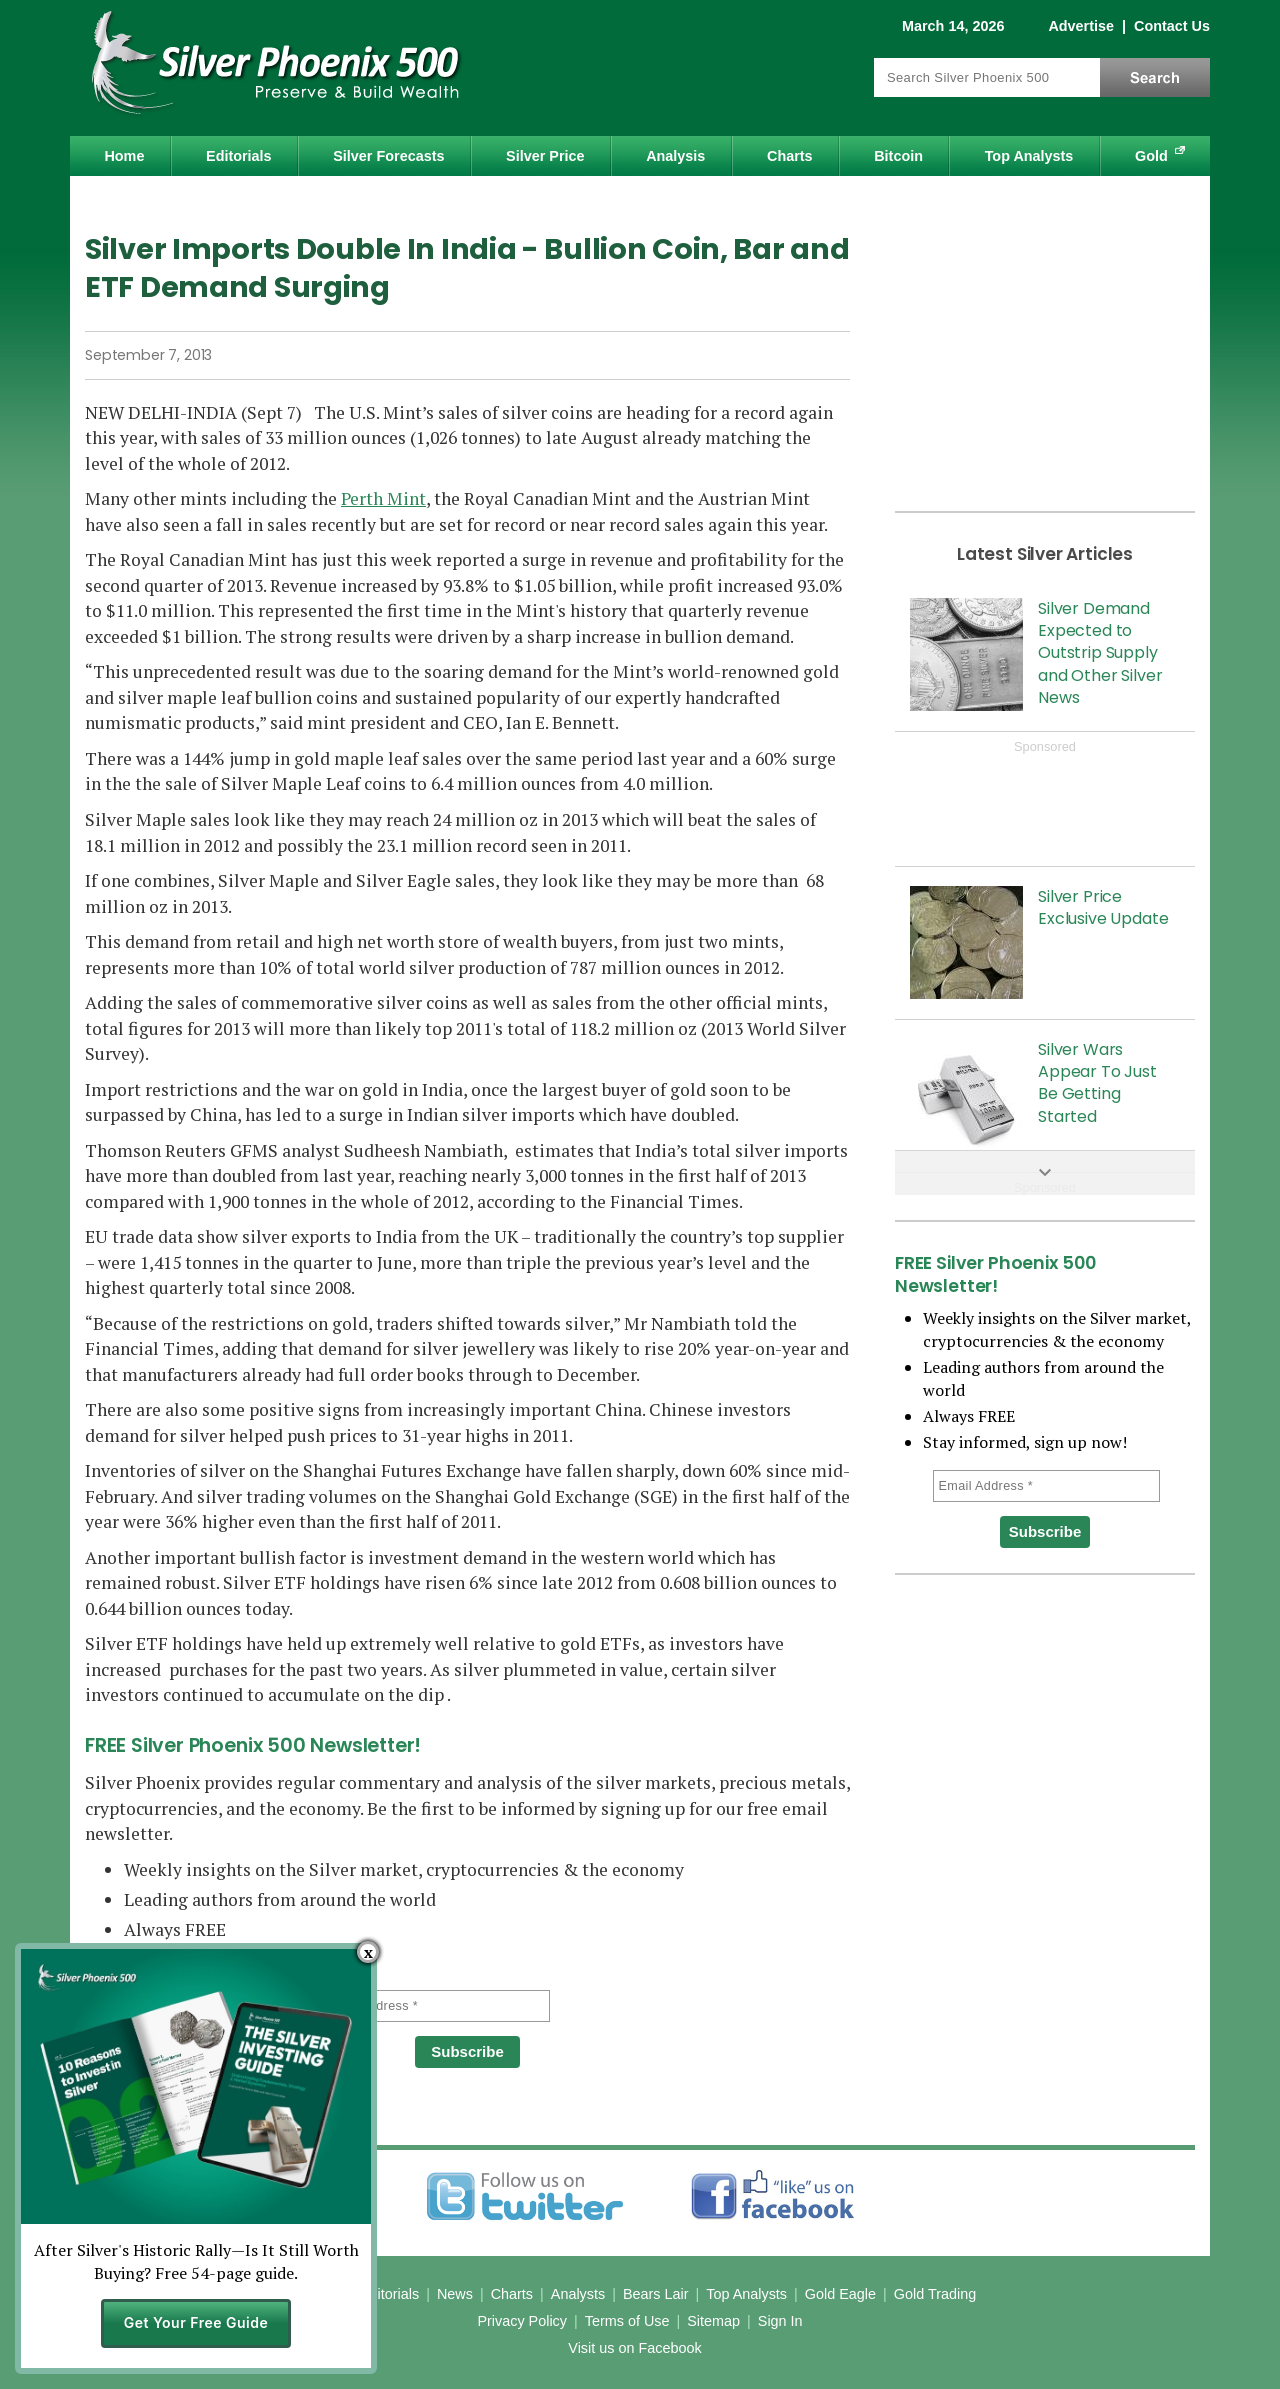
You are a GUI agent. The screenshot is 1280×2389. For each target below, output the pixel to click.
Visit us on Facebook (634, 2348)
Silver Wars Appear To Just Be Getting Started (1097, 1083)
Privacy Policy (522, 2321)
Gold (1151, 156)
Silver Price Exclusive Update (1103, 907)
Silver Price (545, 156)
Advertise (1081, 26)
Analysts (578, 2294)
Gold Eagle (840, 2294)
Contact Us (1172, 26)
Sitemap (713, 2321)
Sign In (780, 2321)
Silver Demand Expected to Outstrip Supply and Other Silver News (1100, 653)
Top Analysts (1029, 156)
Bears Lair (656, 2294)
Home (124, 156)
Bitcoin (898, 156)
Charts (790, 156)
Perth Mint (383, 498)
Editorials (239, 156)
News (455, 2294)
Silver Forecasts (388, 156)
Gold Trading (935, 2294)
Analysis (675, 156)
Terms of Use (627, 2321)
